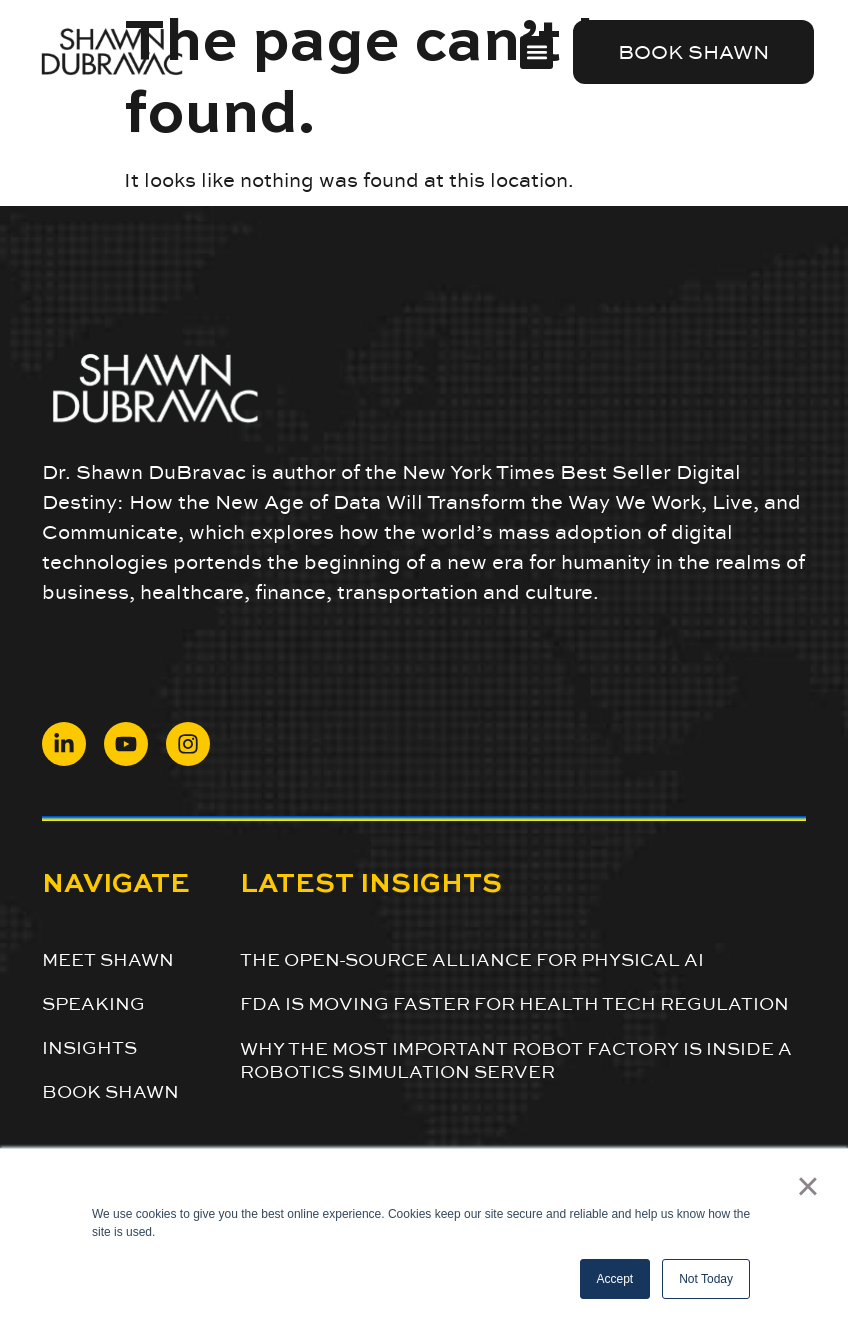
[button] (536, 52)
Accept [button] (615, 1279)
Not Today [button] (706, 1279)
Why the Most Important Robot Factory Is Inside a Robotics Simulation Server (516, 1060)
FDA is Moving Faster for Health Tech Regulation (514, 1003)
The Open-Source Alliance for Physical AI (472, 959)
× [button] (807, 1186)
